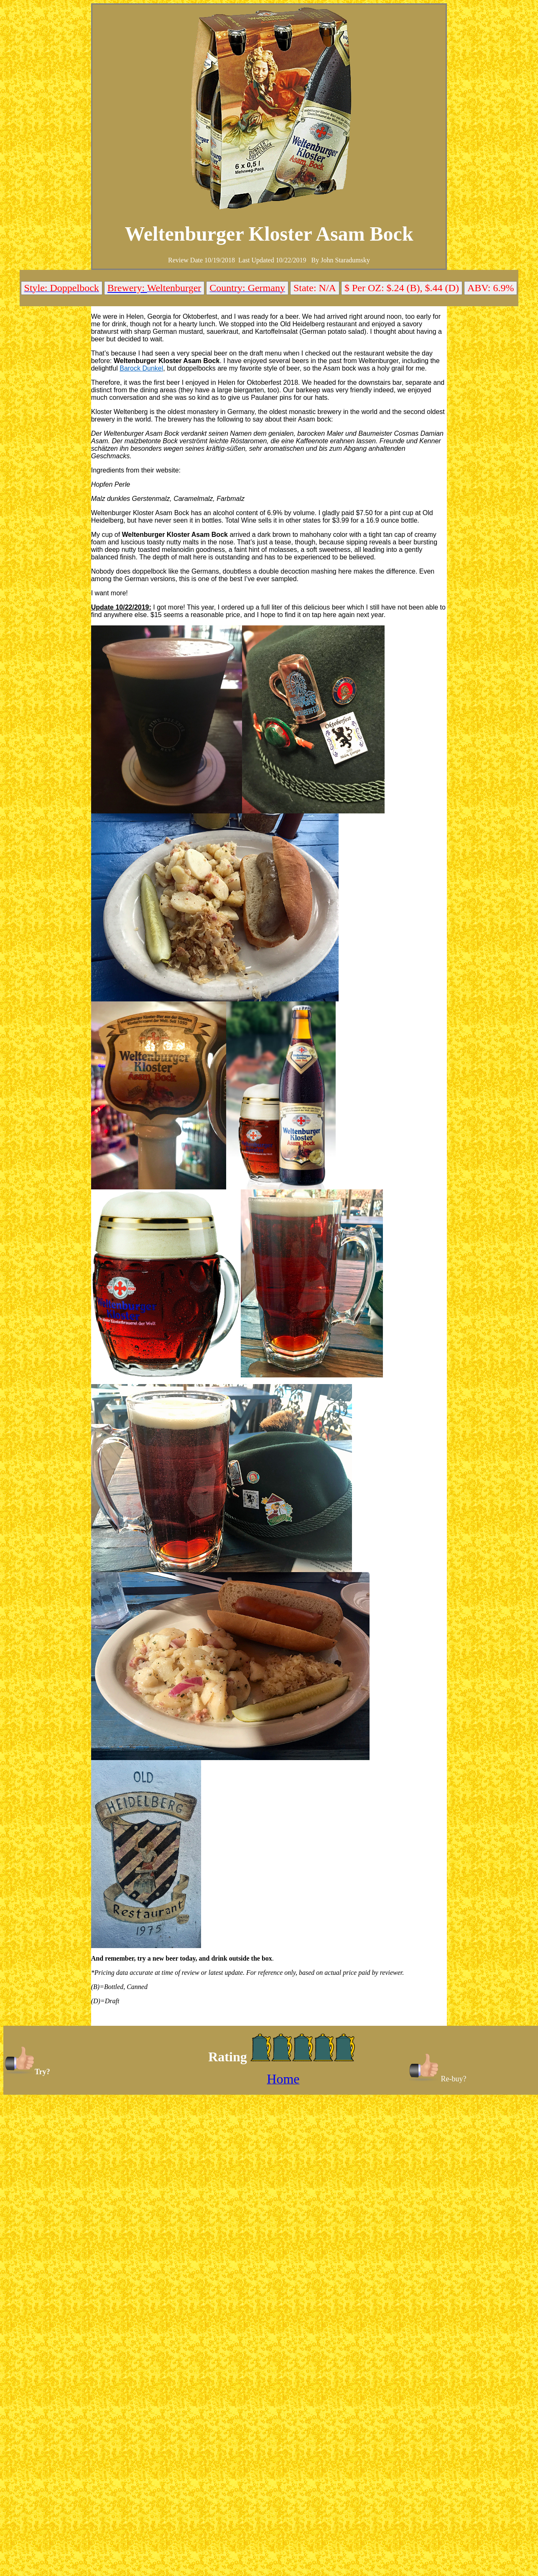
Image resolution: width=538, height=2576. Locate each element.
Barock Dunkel (141, 368)
